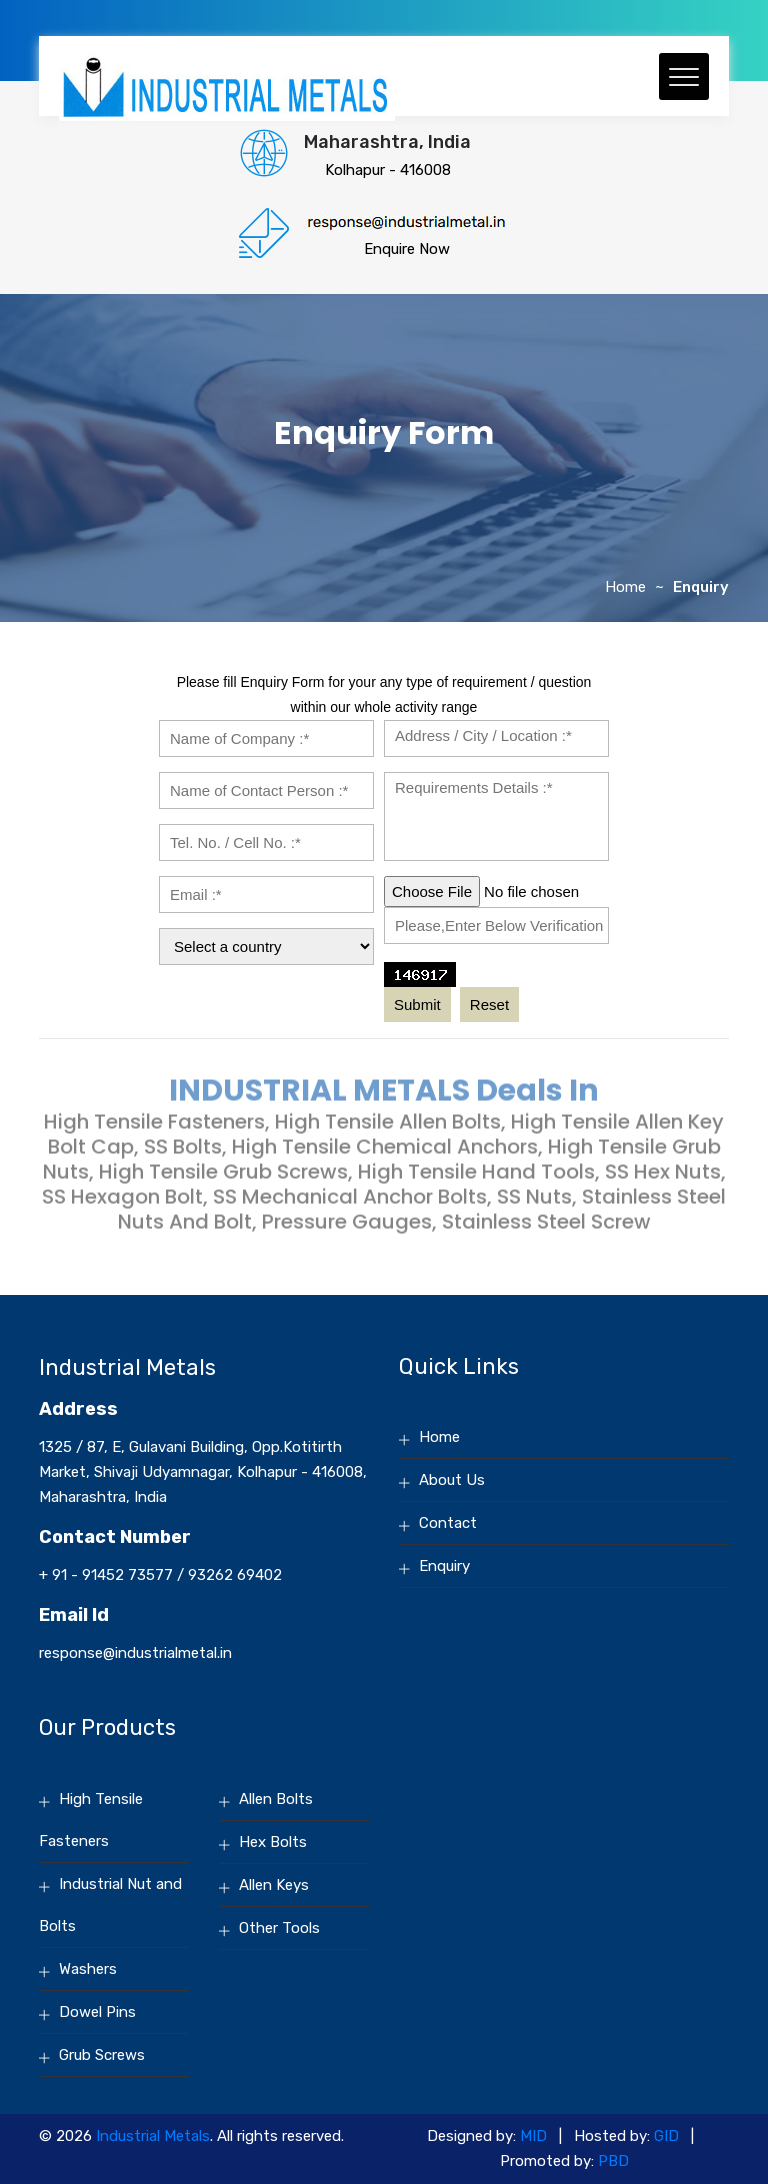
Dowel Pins (97, 2012)
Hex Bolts (273, 1842)
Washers (88, 1969)
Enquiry (444, 1566)
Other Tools (279, 1928)
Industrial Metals (153, 2136)
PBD (613, 2161)
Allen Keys (274, 1885)
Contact (448, 1523)
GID (666, 2136)
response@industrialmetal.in (135, 1653)
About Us (452, 1480)
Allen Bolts (276, 1799)
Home (625, 587)
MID (533, 2136)
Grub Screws (102, 2055)
